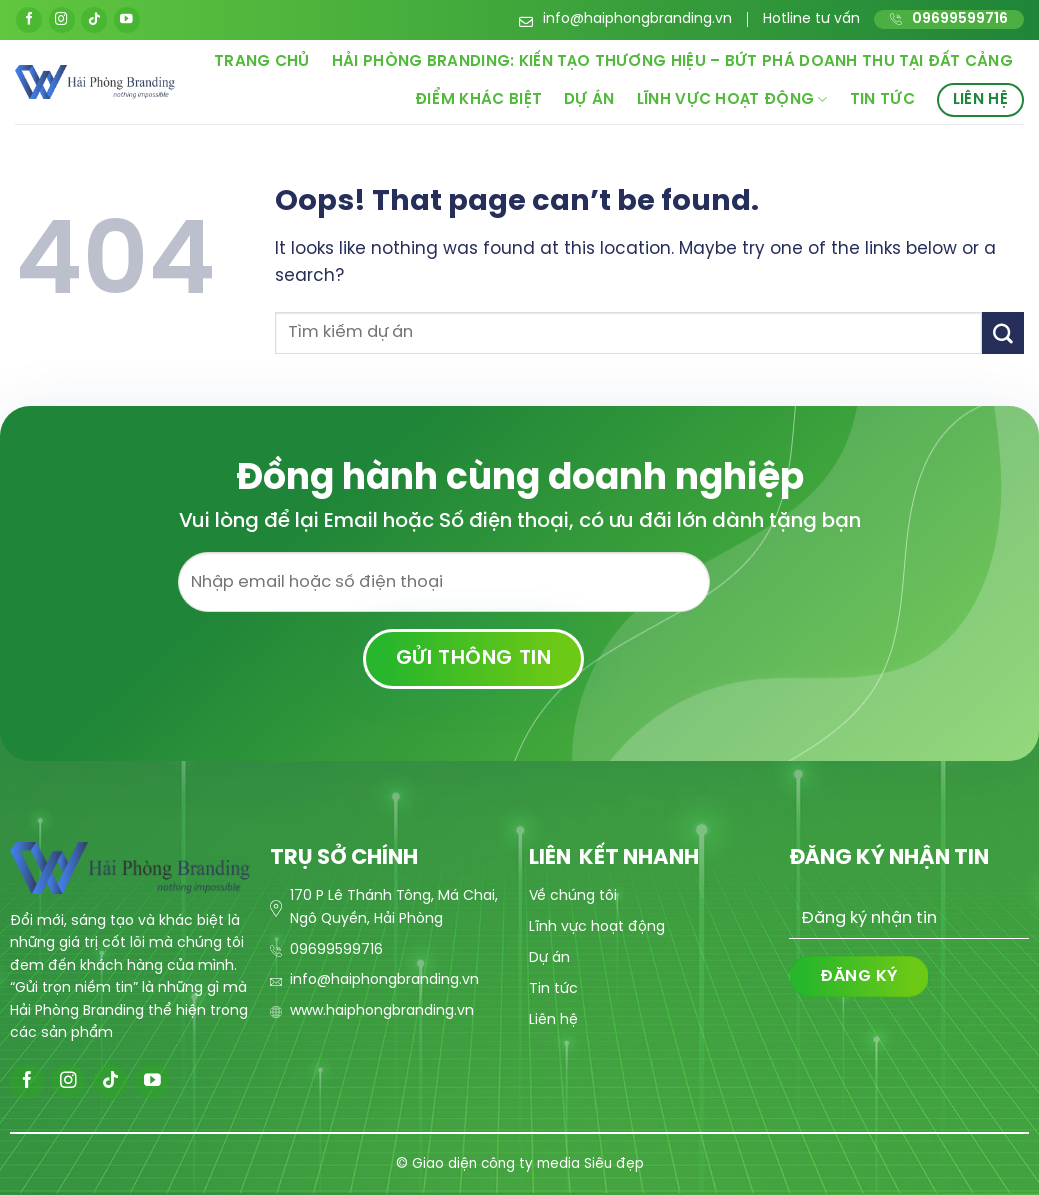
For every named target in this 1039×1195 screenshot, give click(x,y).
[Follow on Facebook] (29, 20)
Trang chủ (262, 62)
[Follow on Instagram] (62, 20)
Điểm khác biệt (478, 100)
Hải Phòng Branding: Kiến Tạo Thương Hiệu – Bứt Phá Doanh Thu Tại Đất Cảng (672, 62)
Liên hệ (980, 100)
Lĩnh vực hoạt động (732, 99)
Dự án (589, 100)
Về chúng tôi (573, 896)
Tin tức (882, 100)
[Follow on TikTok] (94, 20)
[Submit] (1003, 332)
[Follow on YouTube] (127, 20)
